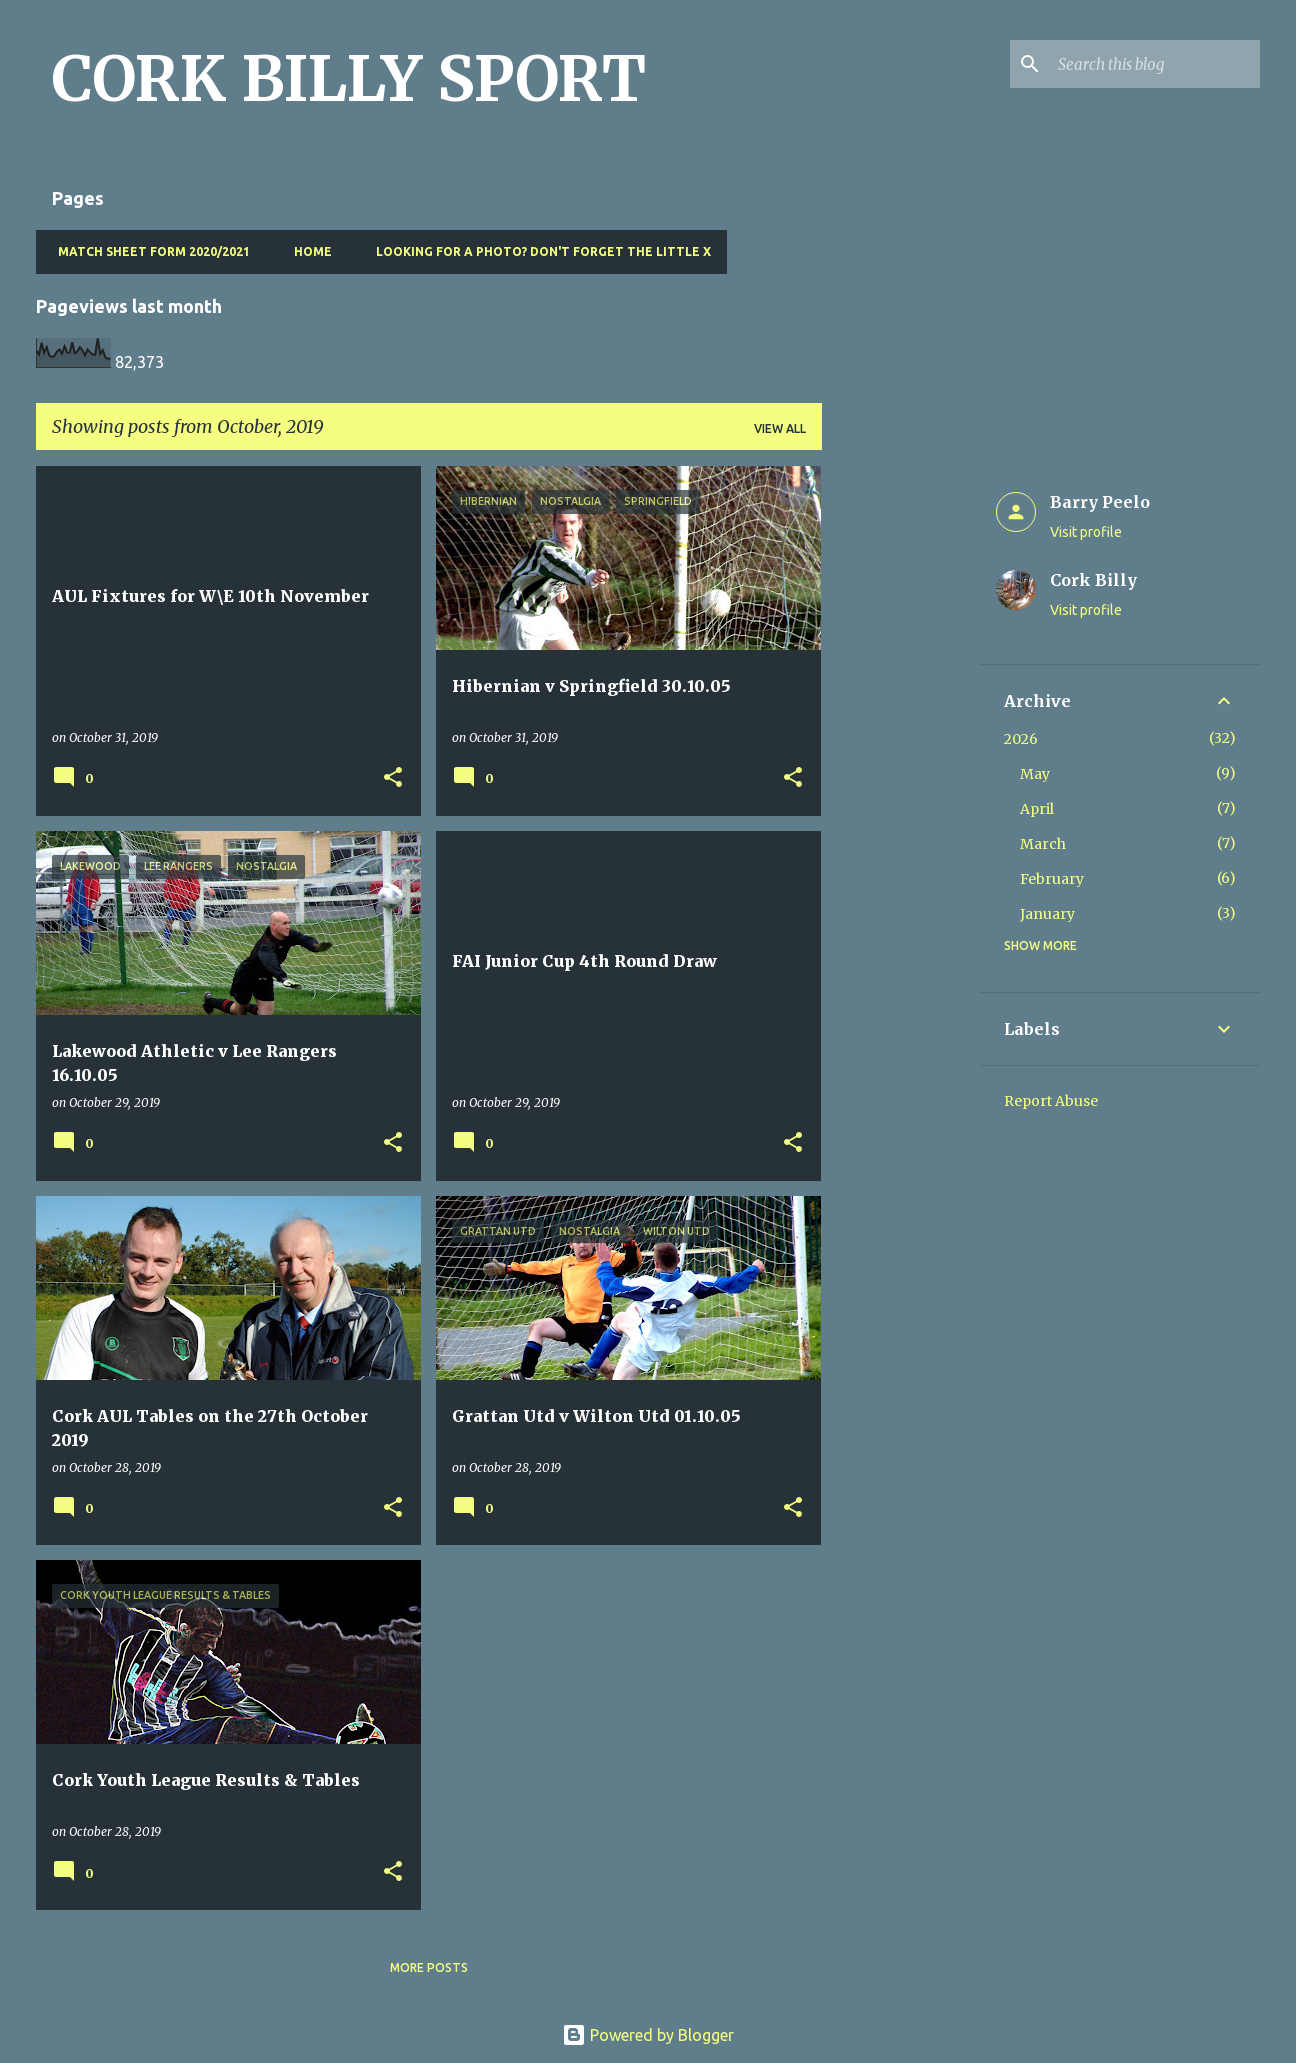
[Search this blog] (1155, 64)
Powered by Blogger (648, 2035)
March (1043, 844)
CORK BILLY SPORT (349, 79)
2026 (1021, 739)
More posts (429, 1967)
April (1037, 809)
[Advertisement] (901, 766)
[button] (393, 778)
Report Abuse (1051, 1101)
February (1052, 879)
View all (780, 428)
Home (307, 251)
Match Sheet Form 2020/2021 (148, 251)
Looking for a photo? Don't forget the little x (537, 251)
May (1035, 774)
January (1047, 914)
